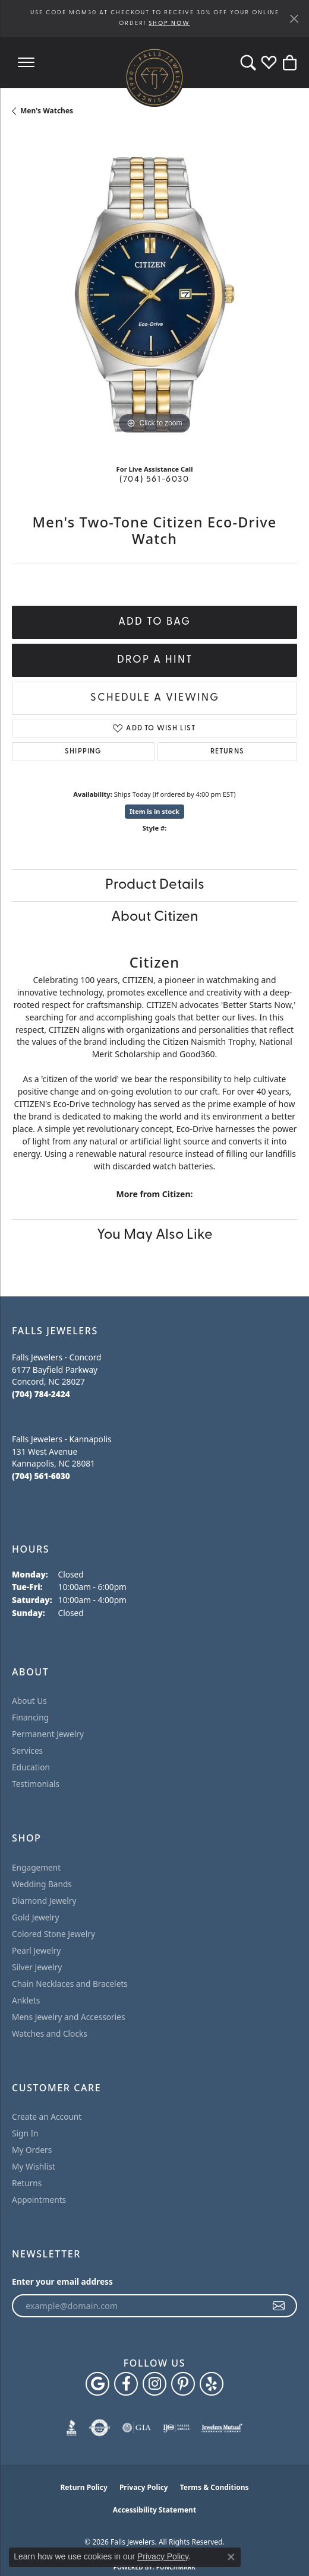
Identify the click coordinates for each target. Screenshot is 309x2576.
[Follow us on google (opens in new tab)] (97, 2384)
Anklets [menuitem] (26, 2000)
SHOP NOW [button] (169, 23)
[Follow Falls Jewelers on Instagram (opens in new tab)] (154, 2384)
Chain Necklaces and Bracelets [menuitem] (70, 1983)
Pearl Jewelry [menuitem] (36, 1950)
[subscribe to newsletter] (279, 2306)
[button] (248, 62)
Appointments (39, 2199)
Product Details (154, 885)
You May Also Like (155, 1235)
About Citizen (154, 917)
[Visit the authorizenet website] (100, 2428)
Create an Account (46, 2116)
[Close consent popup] (231, 2557)
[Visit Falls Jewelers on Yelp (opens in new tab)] (211, 2384)
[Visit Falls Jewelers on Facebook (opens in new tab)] (126, 2384)
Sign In (25, 2133)
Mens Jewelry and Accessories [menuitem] (68, 2016)
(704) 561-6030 (154, 479)
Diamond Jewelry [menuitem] (44, 1900)
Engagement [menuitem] (36, 1867)
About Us (29, 1700)
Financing (30, 1717)
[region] (154, 294)
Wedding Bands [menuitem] (42, 1884)
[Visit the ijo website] (176, 2428)
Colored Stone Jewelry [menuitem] (53, 1933)
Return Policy (84, 2487)
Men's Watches (46, 111)
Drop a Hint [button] (155, 660)
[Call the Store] (41, 1394)
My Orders (32, 2149)
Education (31, 1767)
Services (27, 1750)
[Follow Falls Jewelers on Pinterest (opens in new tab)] (183, 2384)
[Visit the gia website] (136, 2428)
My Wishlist (33, 2166)
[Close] (293, 18)
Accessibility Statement (154, 2510)
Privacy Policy (143, 2487)
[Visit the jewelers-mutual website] (221, 2428)
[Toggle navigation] (26, 62)
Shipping (83, 751)
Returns (227, 751)
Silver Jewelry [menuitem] (37, 1967)
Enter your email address (62, 2281)
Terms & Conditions (214, 2487)
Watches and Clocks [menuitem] (49, 2033)
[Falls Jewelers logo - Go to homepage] (154, 77)
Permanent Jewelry (48, 1733)
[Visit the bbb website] (72, 2428)
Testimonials (35, 1783)
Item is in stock (154, 811)
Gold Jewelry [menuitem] (35, 1917)
